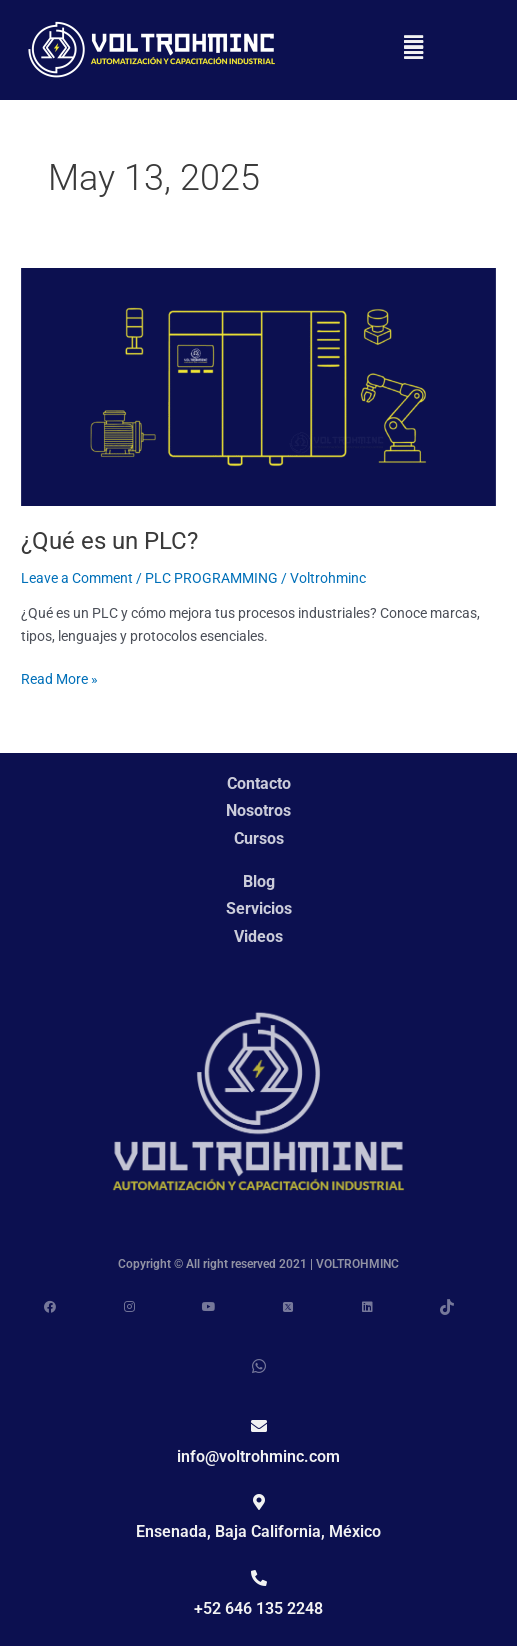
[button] (413, 50)
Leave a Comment (77, 588)
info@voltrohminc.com (258, 1456)
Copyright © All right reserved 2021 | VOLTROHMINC (258, 1264)
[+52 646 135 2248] (259, 1578)
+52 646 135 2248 (258, 1608)
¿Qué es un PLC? (109, 551)
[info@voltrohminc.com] (259, 1426)
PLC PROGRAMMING (211, 588)
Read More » (59, 687)
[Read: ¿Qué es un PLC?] (258, 396)
